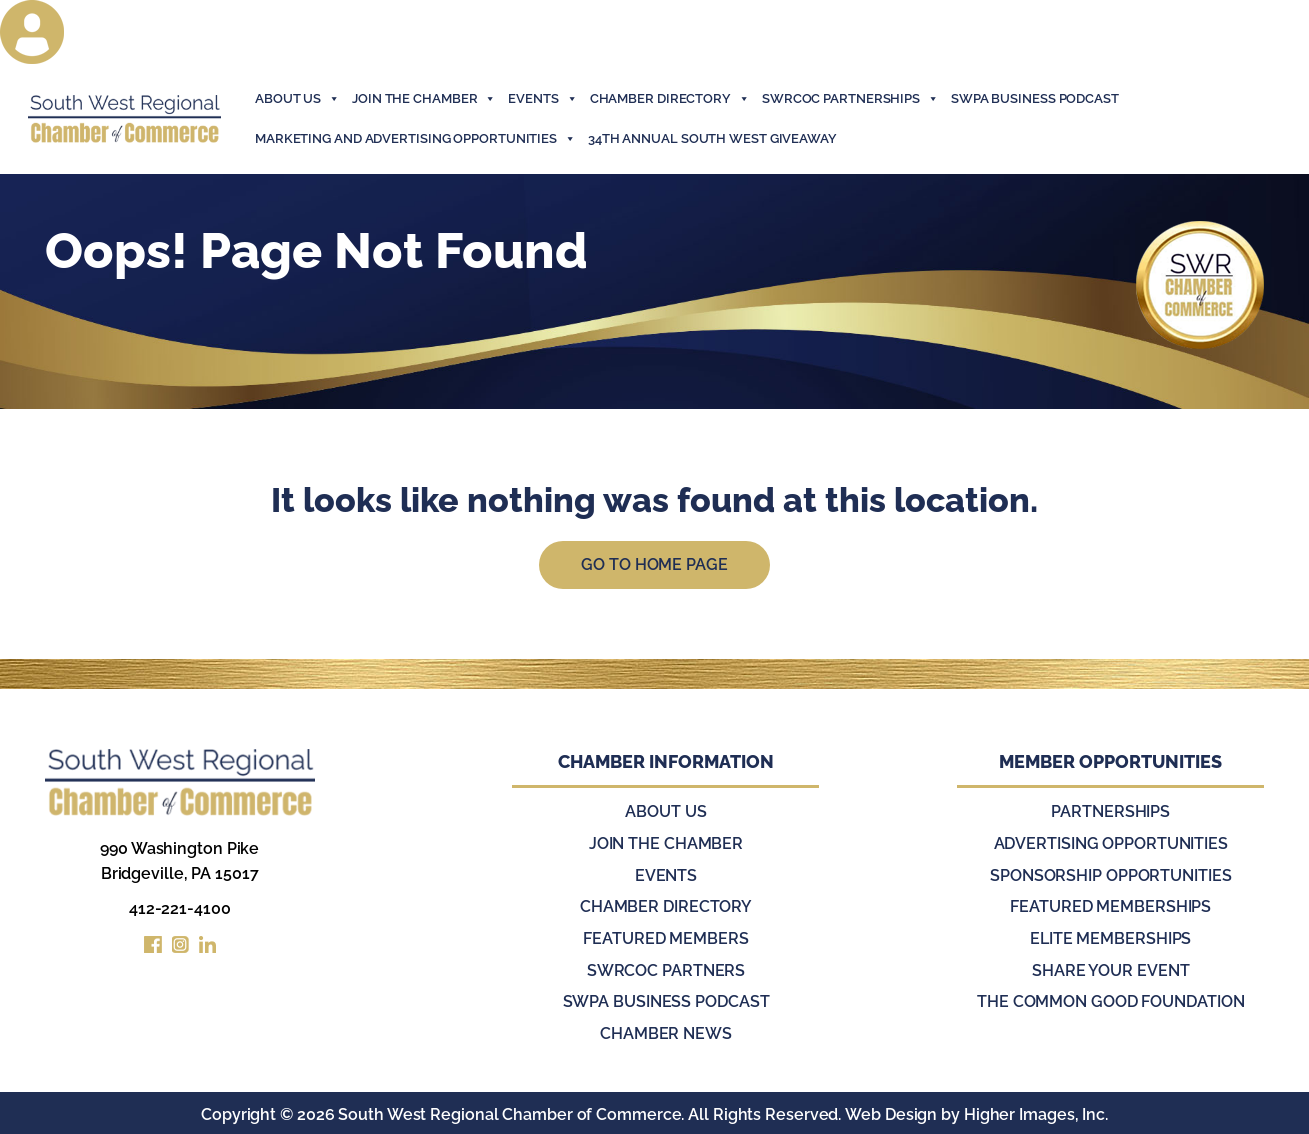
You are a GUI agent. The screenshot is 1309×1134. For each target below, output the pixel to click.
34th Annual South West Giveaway (712, 138)
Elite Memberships (1110, 937)
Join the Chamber (666, 844)
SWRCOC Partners (666, 968)
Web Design (891, 1111)
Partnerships (1110, 813)
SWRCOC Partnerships (850, 99)
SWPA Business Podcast (1035, 98)
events (542, 99)
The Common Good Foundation (1110, 999)
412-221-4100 (180, 909)
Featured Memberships (1110, 906)
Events (666, 875)
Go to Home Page (654, 565)
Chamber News (666, 1030)
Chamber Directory (670, 99)
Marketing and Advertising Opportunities (415, 139)
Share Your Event (1110, 968)
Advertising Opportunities (1111, 844)
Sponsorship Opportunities (1111, 875)
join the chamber (424, 99)
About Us (297, 99)
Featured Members (665, 937)
